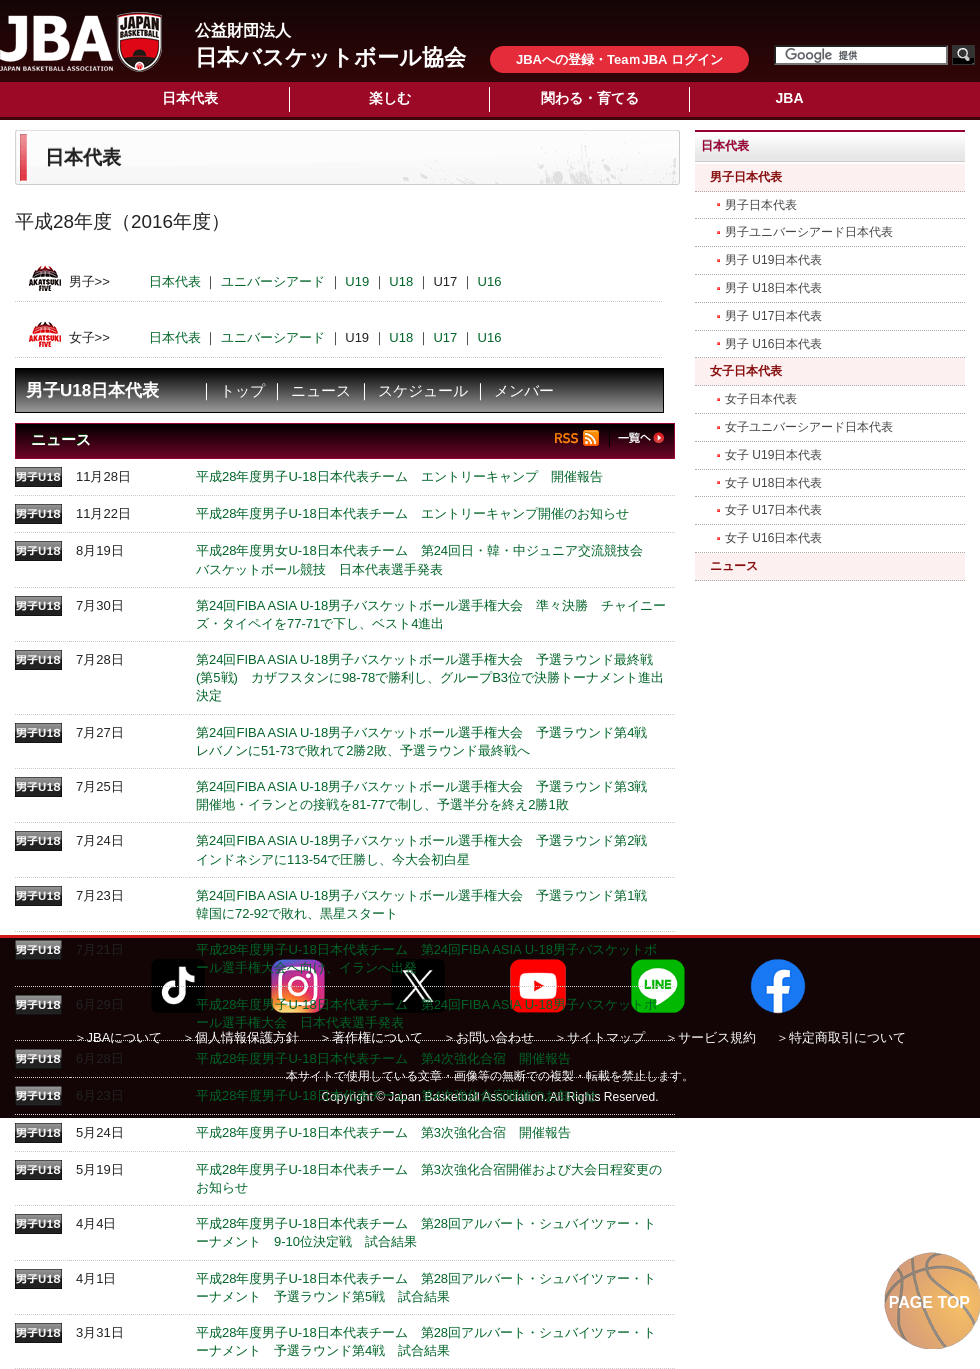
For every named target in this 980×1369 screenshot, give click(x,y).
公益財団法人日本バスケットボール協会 (81, 42)
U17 (445, 336)
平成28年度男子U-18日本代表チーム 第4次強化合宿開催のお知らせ (396, 1095)
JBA (789, 98)
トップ (242, 390)
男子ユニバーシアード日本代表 (809, 232)
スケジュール (423, 390)
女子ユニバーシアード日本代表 (809, 427)
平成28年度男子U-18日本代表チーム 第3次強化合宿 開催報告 (383, 1132)
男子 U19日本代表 (773, 260)
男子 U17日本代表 (773, 316)
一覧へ (640, 437)
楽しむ (390, 98)
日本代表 (190, 98)
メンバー (524, 390)
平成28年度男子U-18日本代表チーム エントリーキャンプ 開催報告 (399, 476)
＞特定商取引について (841, 1037)
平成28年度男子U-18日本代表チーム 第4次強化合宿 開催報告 (383, 1058)
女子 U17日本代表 (773, 510)
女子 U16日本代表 (773, 538)
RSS (582, 438)
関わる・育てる (590, 98)
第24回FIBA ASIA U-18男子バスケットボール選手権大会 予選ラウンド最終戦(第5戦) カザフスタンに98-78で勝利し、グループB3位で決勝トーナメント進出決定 (430, 677)
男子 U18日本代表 (773, 288)
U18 (401, 281)
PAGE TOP (929, 1302)
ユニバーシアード (273, 281)
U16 (490, 281)
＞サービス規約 (710, 1037)
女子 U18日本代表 (773, 483)
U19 (357, 281)
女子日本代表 (746, 371)
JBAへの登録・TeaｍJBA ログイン (619, 59)
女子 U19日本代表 (773, 455)
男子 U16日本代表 (773, 344)
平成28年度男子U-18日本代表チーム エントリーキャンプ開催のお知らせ (412, 513)
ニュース (321, 390)
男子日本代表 (746, 177)
